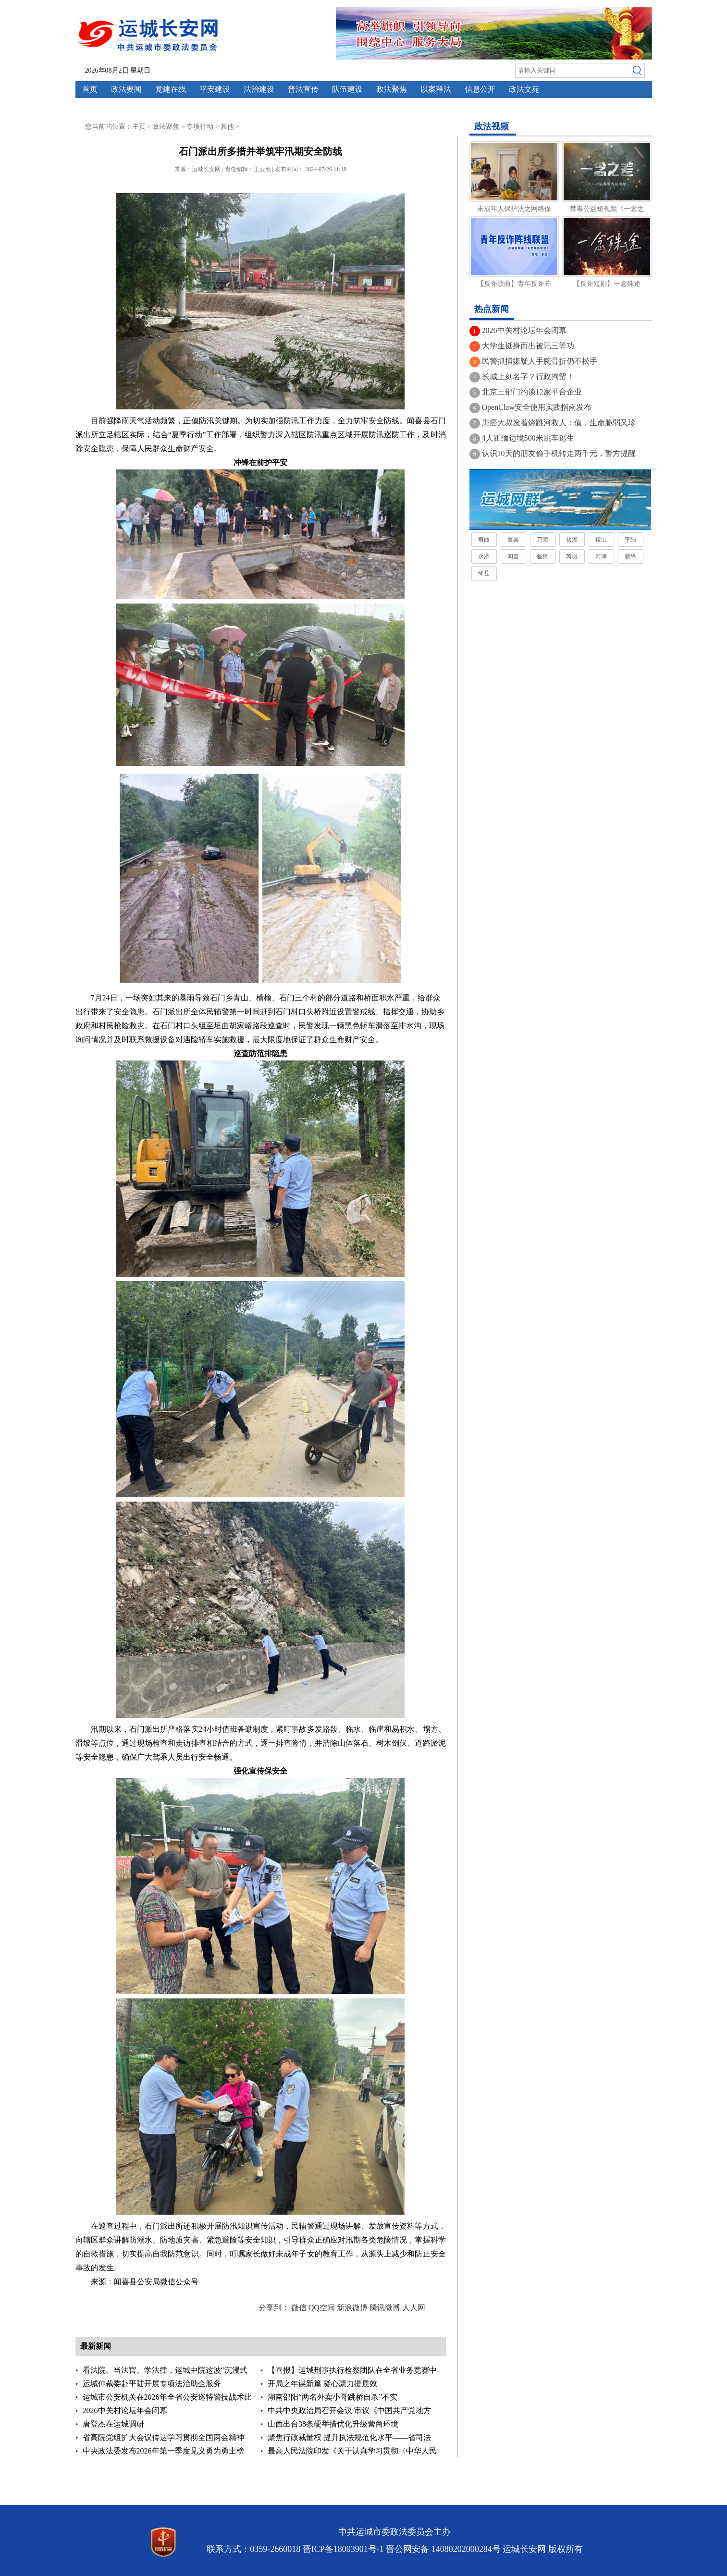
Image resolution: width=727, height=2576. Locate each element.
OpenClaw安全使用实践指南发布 (536, 407)
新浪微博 (352, 2308)
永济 (484, 556)
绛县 (484, 573)
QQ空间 (321, 2308)
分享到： (274, 2308)
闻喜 (513, 556)
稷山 (601, 539)
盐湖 (572, 539)
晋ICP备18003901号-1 (343, 2549)
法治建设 (259, 89)
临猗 (542, 556)
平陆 (630, 539)
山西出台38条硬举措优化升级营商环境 (333, 2424)
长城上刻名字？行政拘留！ (528, 376)
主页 (139, 126)
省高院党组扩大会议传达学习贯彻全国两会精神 (163, 2437)
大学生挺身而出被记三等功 (528, 346)
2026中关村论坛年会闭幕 (125, 2410)
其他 (227, 126)
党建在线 (170, 89)
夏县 (513, 539)
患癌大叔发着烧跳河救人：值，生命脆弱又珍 (559, 423)
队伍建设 (347, 89)
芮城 (572, 556)
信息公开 (480, 89)
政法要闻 (126, 89)
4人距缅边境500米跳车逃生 (528, 438)
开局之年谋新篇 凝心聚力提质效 (322, 2383)
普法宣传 (303, 89)
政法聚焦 (391, 89)
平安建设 (214, 89)
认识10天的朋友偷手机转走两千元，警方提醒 (559, 453)
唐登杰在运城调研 (113, 2424)
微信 (299, 2308)
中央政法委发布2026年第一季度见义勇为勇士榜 (163, 2451)
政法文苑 (524, 89)
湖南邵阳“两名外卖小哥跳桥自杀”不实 (332, 2397)
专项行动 (199, 126)
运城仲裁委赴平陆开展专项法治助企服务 (152, 2383)
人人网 (413, 2308)
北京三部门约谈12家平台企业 (532, 392)
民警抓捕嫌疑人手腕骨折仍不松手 (539, 361)
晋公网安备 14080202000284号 (443, 2549)
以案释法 (435, 89)
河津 (601, 556)
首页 (90, 89)
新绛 (630, 556)
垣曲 (484, 539)
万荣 (542, 539)
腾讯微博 (385, 2308)
